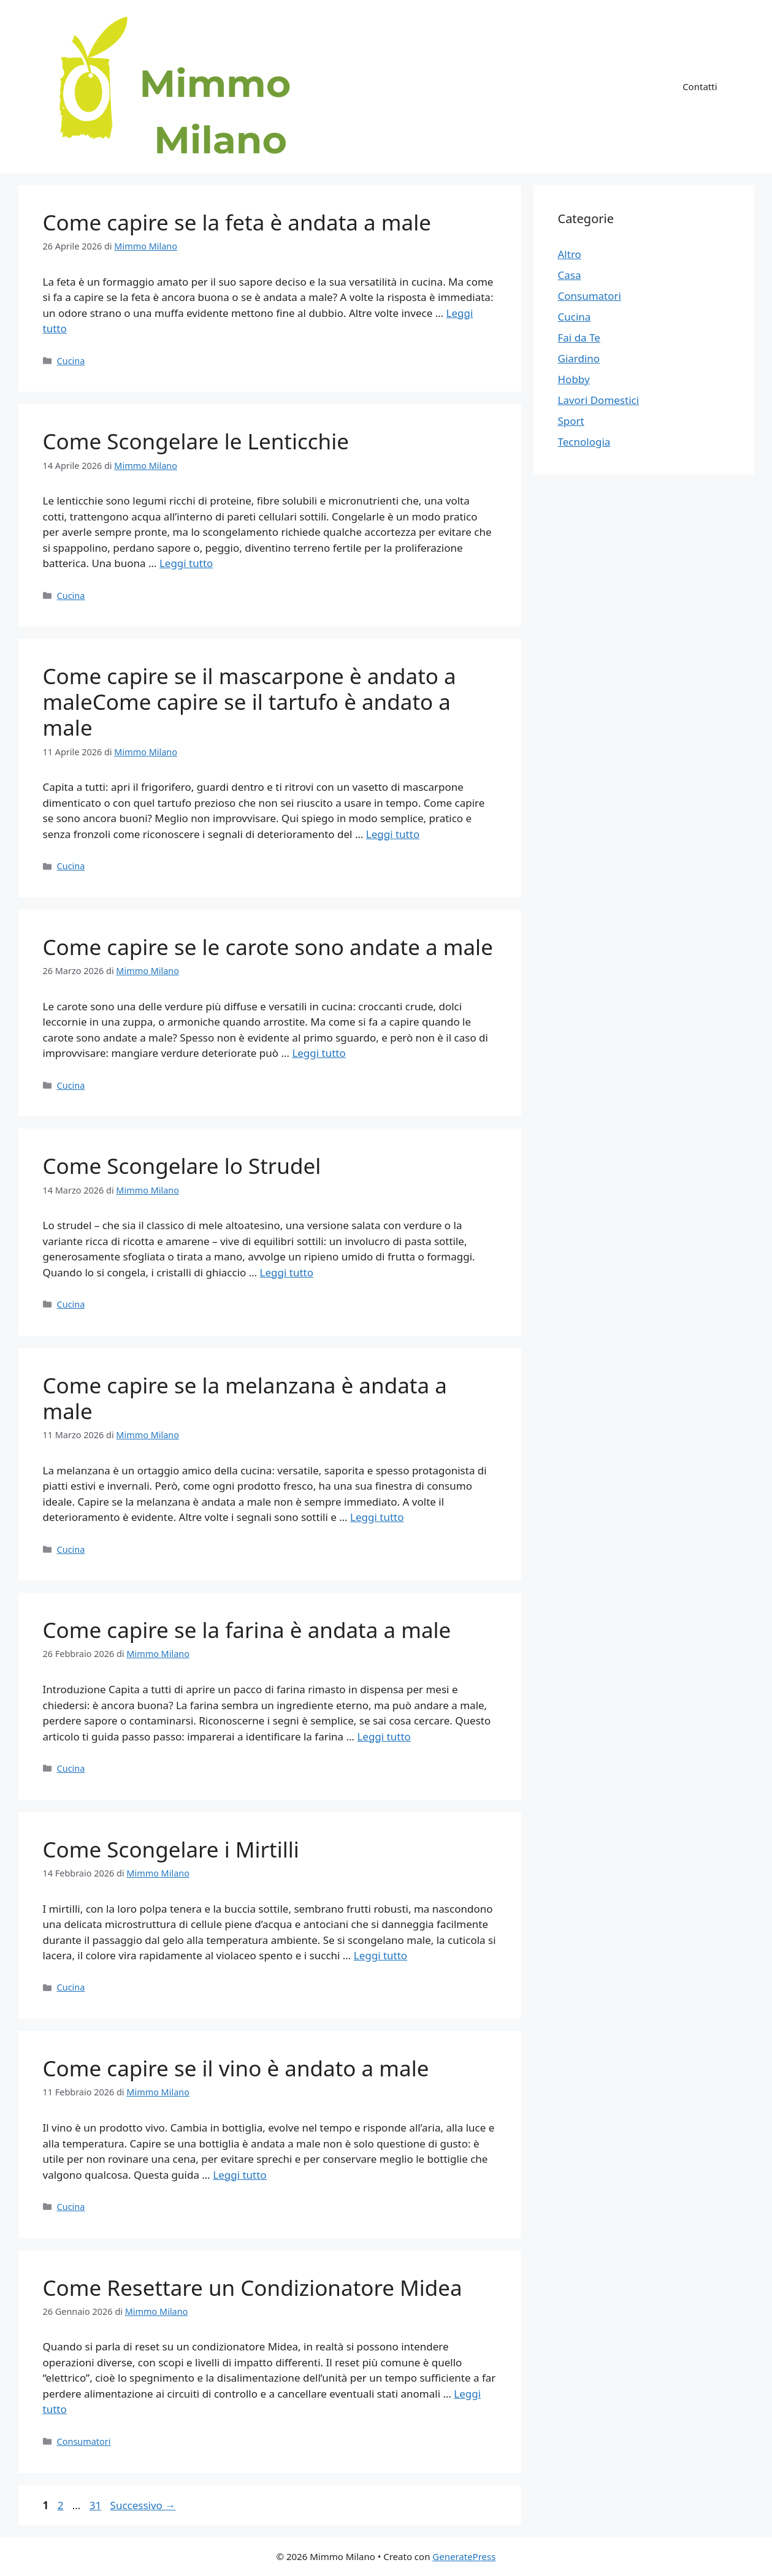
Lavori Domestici (599, 400)
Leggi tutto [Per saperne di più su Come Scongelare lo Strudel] (286, 1272)
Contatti (699, 86)
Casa (569, 275)
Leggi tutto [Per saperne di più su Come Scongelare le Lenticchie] (186, 563)
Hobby (574, 379)
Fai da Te (579, 337)
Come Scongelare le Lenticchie (196, 441)
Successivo (143, 2505)
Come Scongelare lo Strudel (182, 1165)
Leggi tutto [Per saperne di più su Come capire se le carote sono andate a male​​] (318, 1053)
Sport (571, 421)
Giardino (579, 358)
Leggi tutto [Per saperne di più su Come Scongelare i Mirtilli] (380, 1955)
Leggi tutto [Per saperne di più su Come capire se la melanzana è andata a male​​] (376, 1517)
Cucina (71, 361)
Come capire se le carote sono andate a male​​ (268, 946)
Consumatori (84, 2441)
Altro (569, 254)
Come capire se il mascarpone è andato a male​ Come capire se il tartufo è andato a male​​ (249, 701)
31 (96, 2505)
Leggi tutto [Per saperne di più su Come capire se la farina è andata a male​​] (383, 1736)
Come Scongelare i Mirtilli (171, 1849)
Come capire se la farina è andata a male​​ (247, 1629)
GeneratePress (463, 2556)
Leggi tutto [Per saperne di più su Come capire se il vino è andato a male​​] (239, 2175)
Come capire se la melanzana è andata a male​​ (245, 1398)
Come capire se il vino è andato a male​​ (236, 2068)
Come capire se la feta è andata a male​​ (237, 222)
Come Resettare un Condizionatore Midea (252, 2287)
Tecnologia (584, 442)
